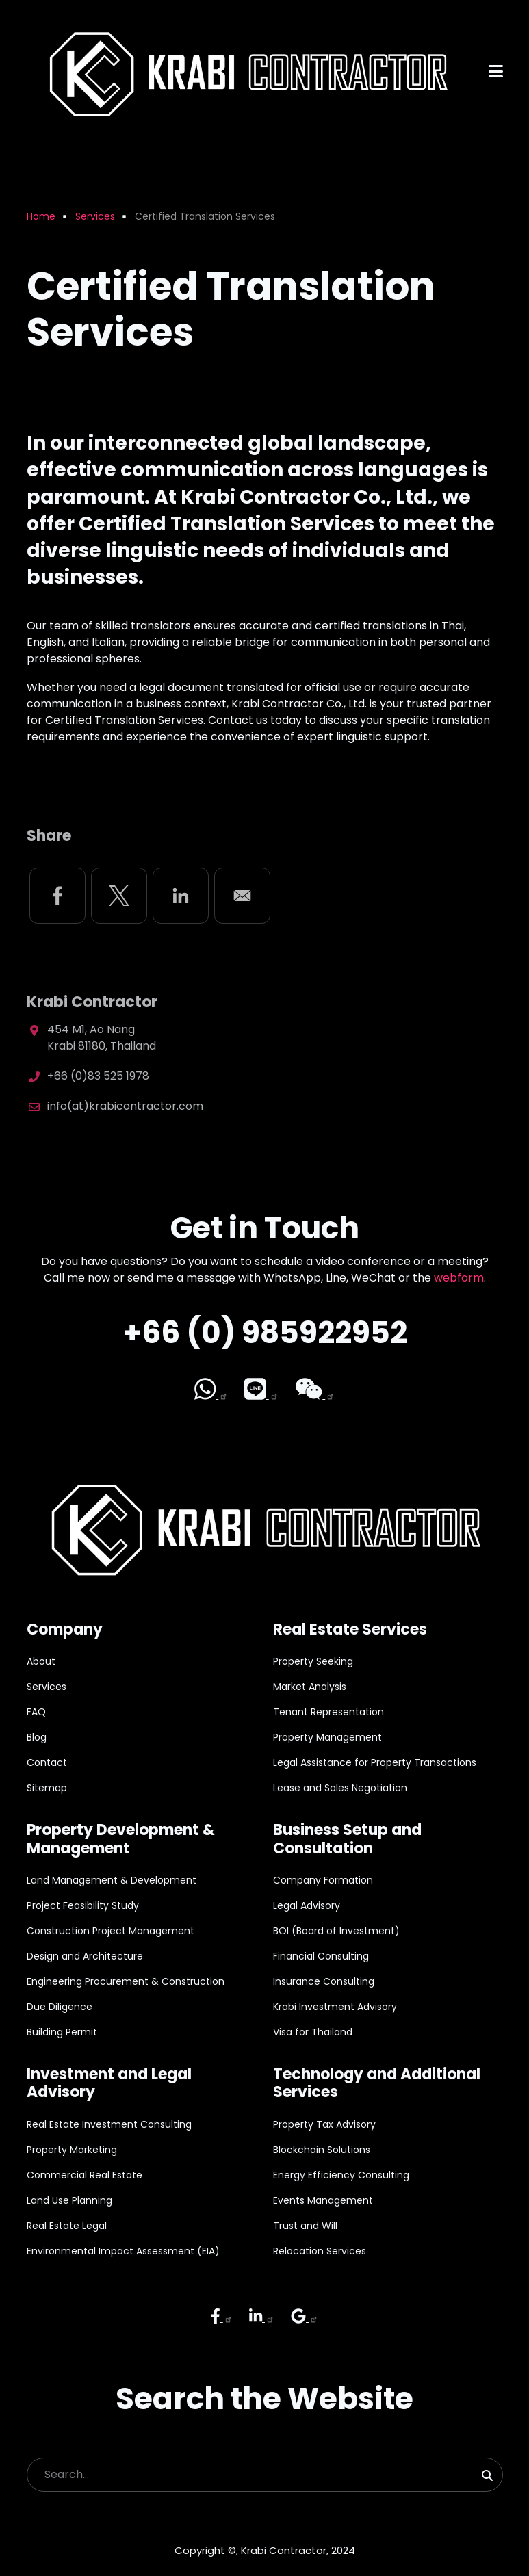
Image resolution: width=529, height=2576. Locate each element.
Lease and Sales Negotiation (340, 1788)
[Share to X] (119, 896)
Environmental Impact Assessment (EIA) (123, 2251)
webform (459, 1278)
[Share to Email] (242, 896)
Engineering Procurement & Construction (125, 1981)
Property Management (327, 1737)
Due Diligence (59, 2007)
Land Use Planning (69, 2200)
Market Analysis (309, 1686)
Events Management (323, 2200)
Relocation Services (319, 2251)
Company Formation (323, 1880)
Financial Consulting (321, 1956)
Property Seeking (313, 1661)
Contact (47, 1762)
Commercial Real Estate (84, 2175)
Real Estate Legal (67, 2226)
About (41, 1661)
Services (46, 1686)
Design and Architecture (85, 1956)
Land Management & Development (111, 1880)
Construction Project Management (110, 1931)
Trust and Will (305, 2226)
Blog (37, 1737)
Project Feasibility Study (83, 1905)
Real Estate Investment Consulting (109, 2124)
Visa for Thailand (312, 2032)
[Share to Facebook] (57, 896)
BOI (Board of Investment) (336, 1931)
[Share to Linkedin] (181, 896)
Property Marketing (72, 2150)
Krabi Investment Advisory (335, 2007)
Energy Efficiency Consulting (341, 2175)
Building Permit (62, 2032)
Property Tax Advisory (324, 2124)
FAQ (36, 1712)
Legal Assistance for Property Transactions (374, 1762)
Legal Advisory (306, 1905)
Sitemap (47, 1788)
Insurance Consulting (323, 1981)
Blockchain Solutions (321, 2150)
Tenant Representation (328, 1712)
